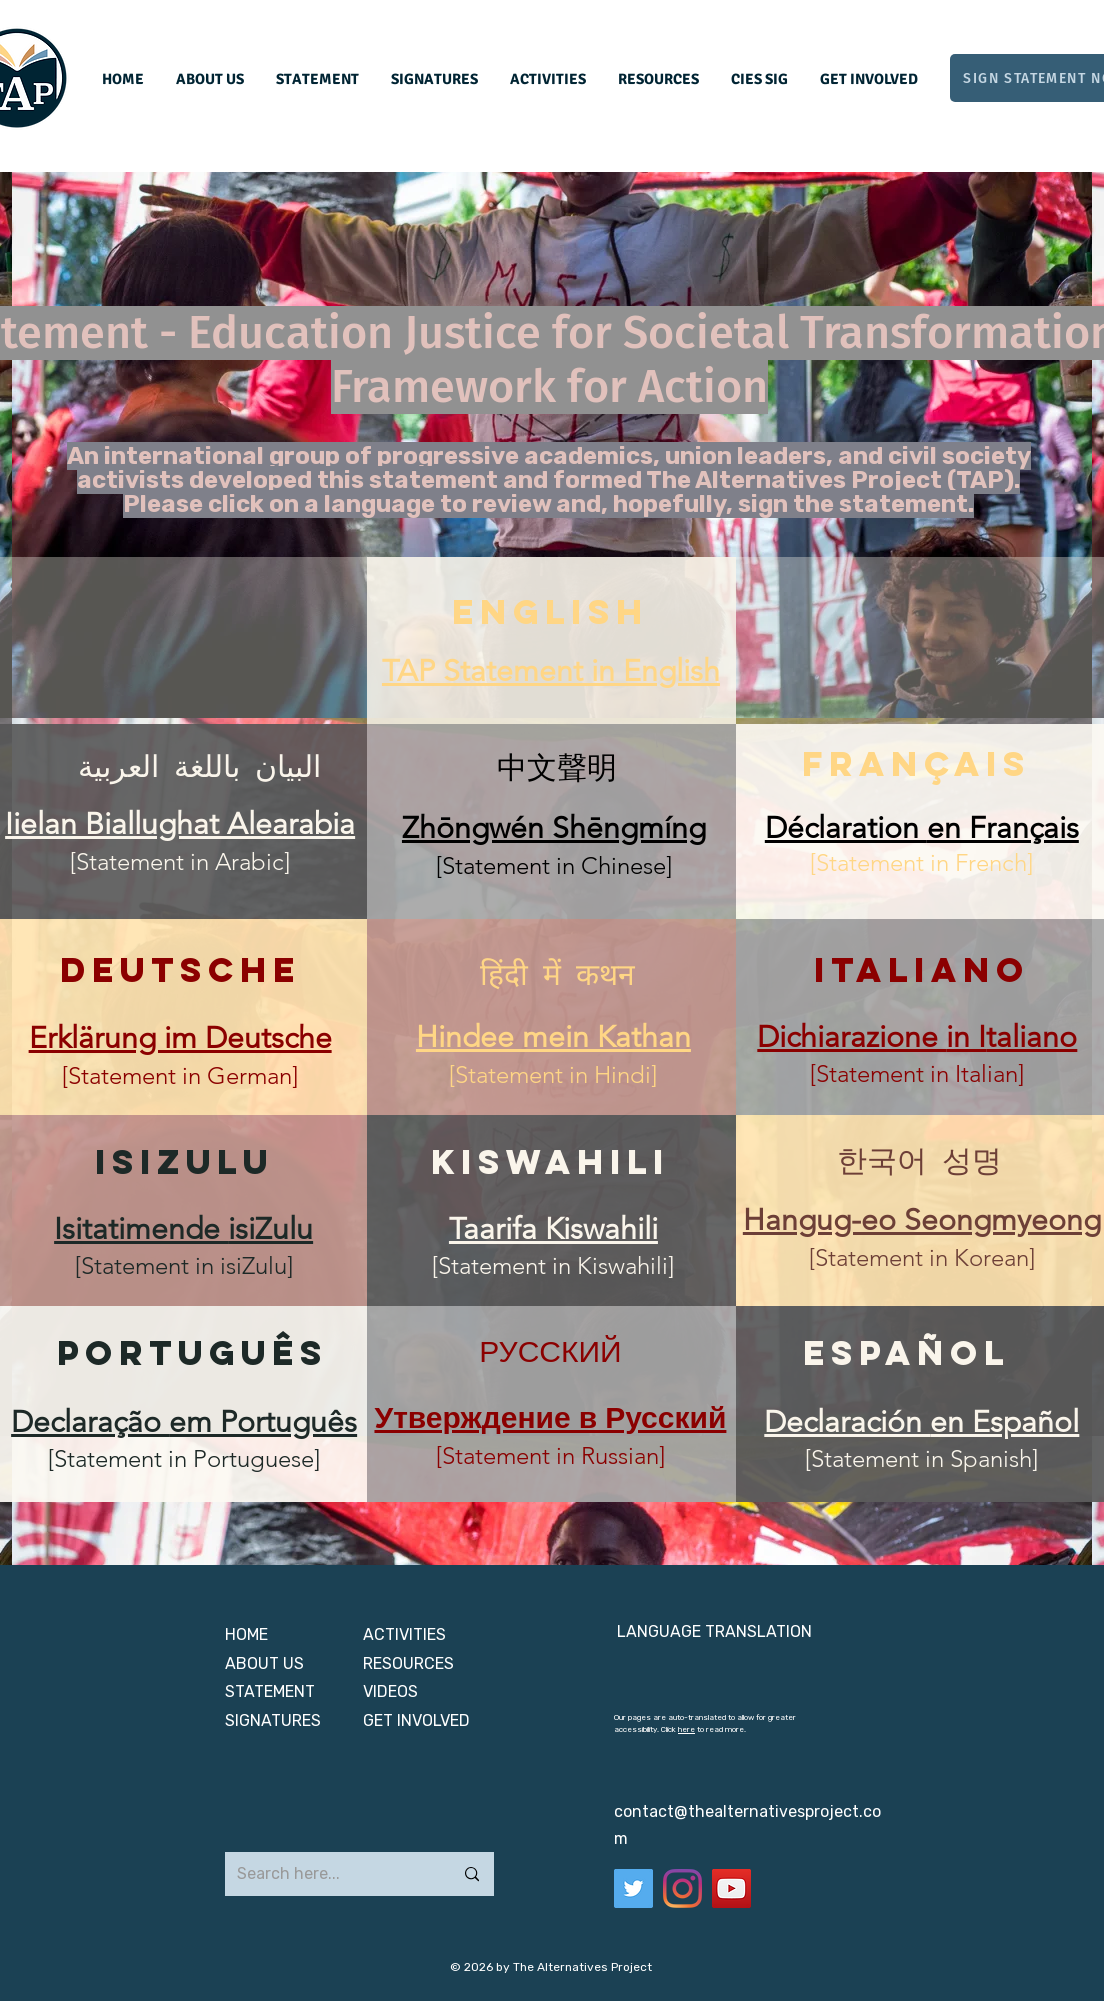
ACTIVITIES (404, 1634)
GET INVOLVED (416, 1720)
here (686, 1729)
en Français (1003, 828)
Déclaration (846, 828)
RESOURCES (408, 1663)
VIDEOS (390, 1691)
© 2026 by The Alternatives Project (551, 1967)
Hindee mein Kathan (553, 1037)
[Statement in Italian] (917, 1073)
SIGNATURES (273, 1720)
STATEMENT (270, 1691)
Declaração (90, 1422)
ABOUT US (266, 1663)
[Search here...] (330, 1874)
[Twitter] (633, 1888)
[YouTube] (731, 1888)
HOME (246, 1634)
